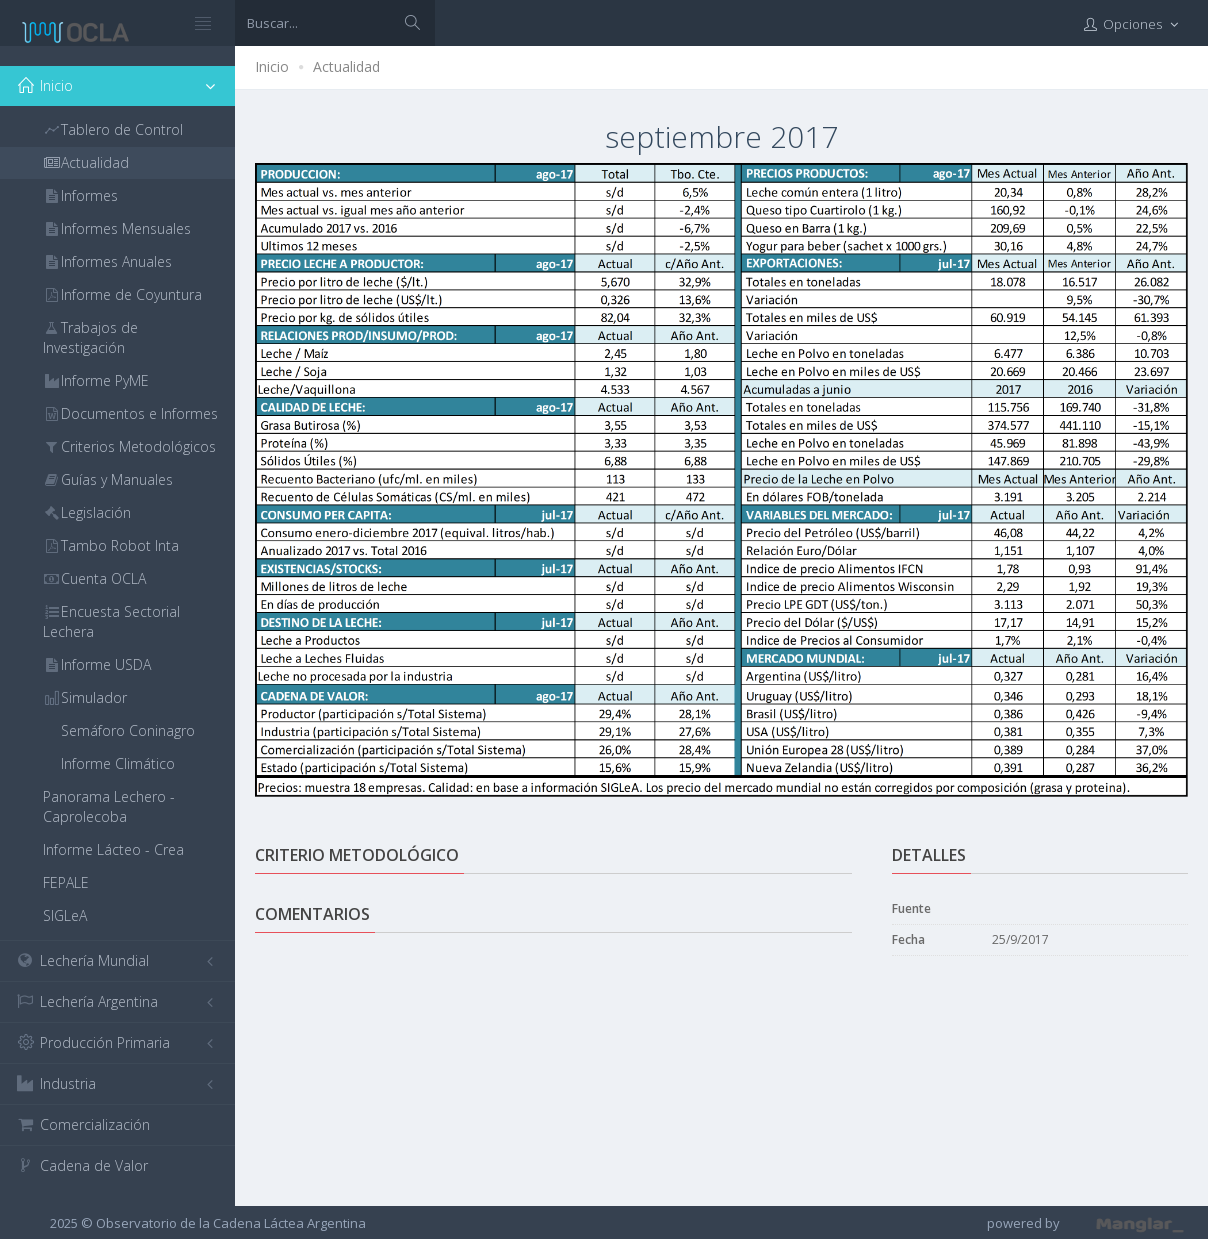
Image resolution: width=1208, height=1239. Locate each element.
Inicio (272, 66)
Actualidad (346, 66)
